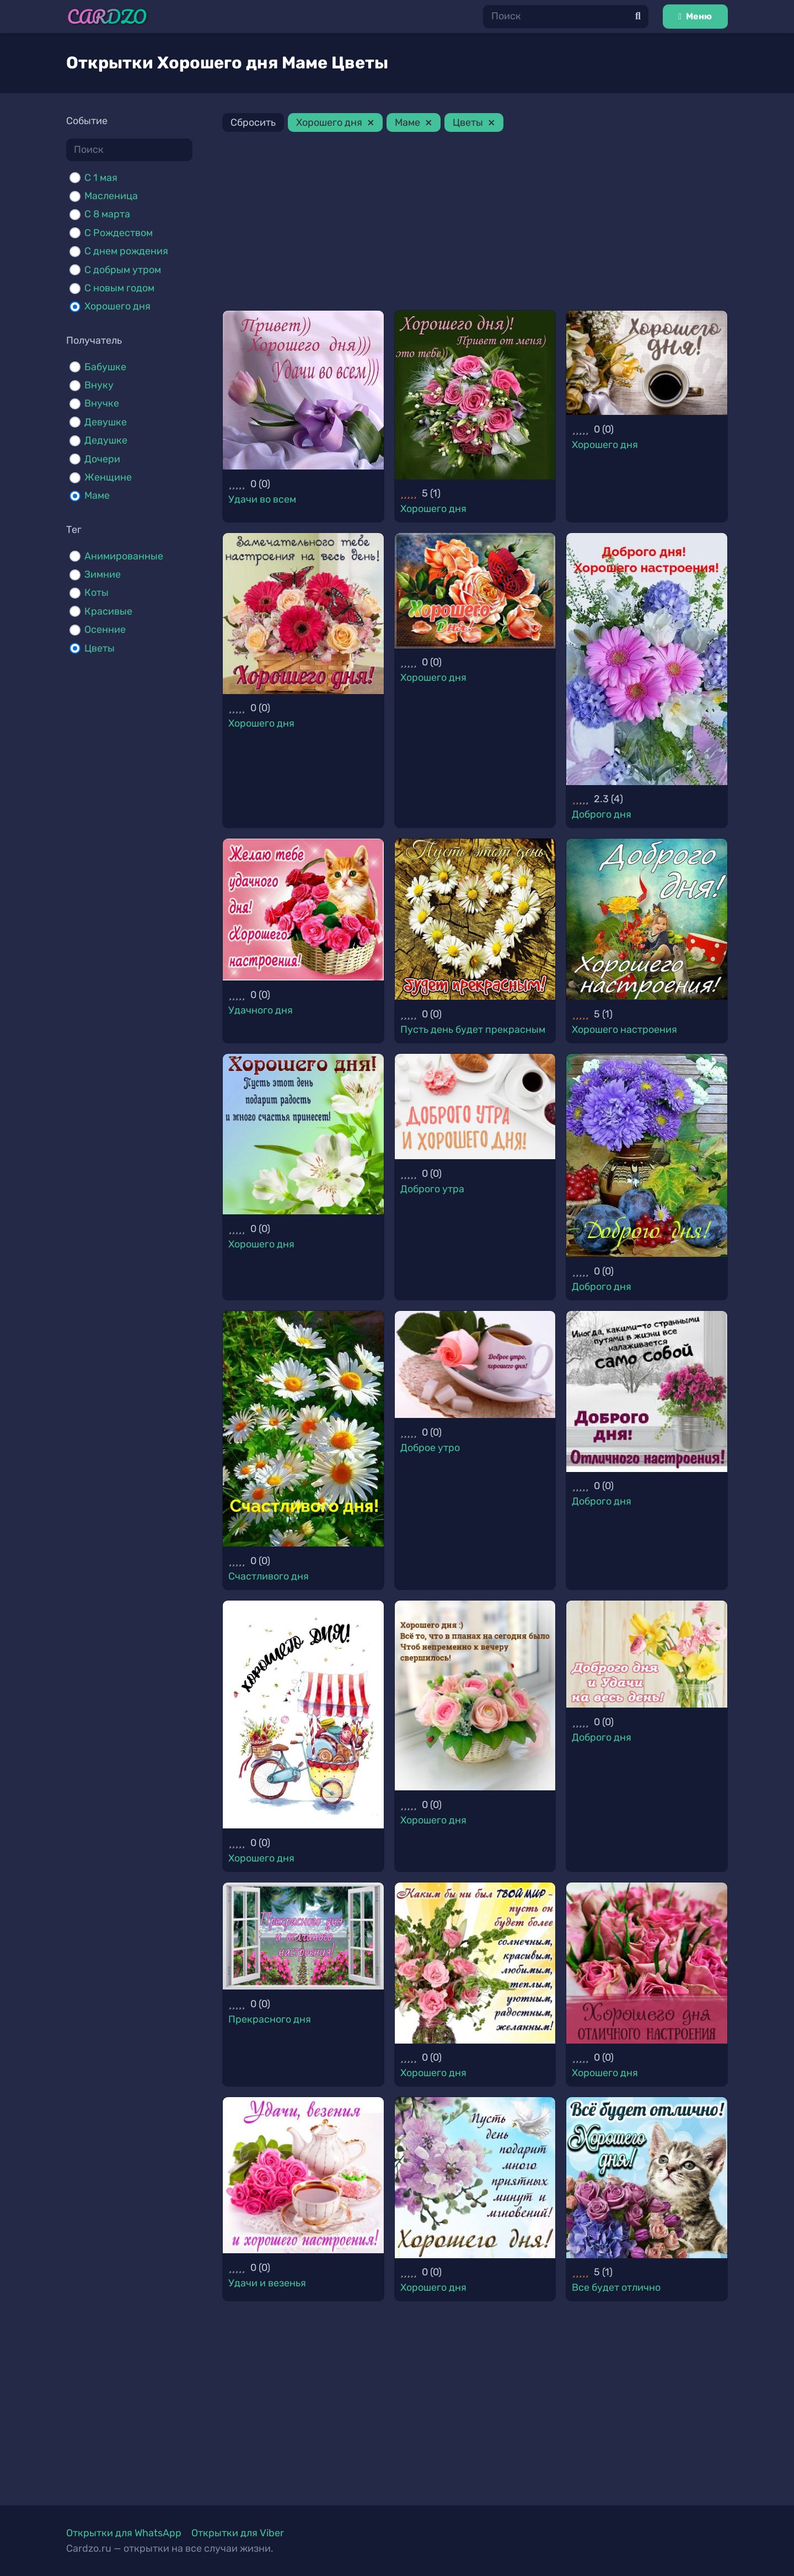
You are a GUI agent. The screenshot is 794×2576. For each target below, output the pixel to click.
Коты (96, 592)
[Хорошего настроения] (646, 919)
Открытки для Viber (237, 2533)
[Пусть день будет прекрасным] (475, 919)
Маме (97, 495)
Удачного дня (260, 1010)
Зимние (102, 574)
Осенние (105, 629)
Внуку (99, 385)
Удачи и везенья (267, 2283)
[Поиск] (565, 16)
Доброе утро (430, 1448)
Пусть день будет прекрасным (472, 1029)
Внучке (101, 403)
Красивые (108, 611)
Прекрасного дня (269, 2019)
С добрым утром (122, 270)
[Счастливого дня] (303, 1428)
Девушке (105, 422)
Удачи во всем (262, 499)
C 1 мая (100, 178)
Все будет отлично (616, 2287)
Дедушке (105, 440)
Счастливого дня (268, 1576)
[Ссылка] (107, 16)
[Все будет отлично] (646, 2177)
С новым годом (119, 288)
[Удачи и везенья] (303, 2175)
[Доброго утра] (475, 1106)
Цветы (99, 648)
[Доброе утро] (475, 1364)
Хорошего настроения (624, 1029)
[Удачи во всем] (303, 390)
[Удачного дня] (303, 909)
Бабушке (105, 367)
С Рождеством (118, 233)
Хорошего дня (117, 306)
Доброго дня (601, 814)
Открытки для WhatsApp (123, 2533)
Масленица (111, 196)
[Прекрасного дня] (303, 1936)
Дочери (102, 459)
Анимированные (123, 556)
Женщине (108, 477)
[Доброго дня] (646, 659)
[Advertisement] (475, 223)
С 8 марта (107, 214)
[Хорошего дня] (475, 395)
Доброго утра (432, 1189)
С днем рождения (126, 251)
